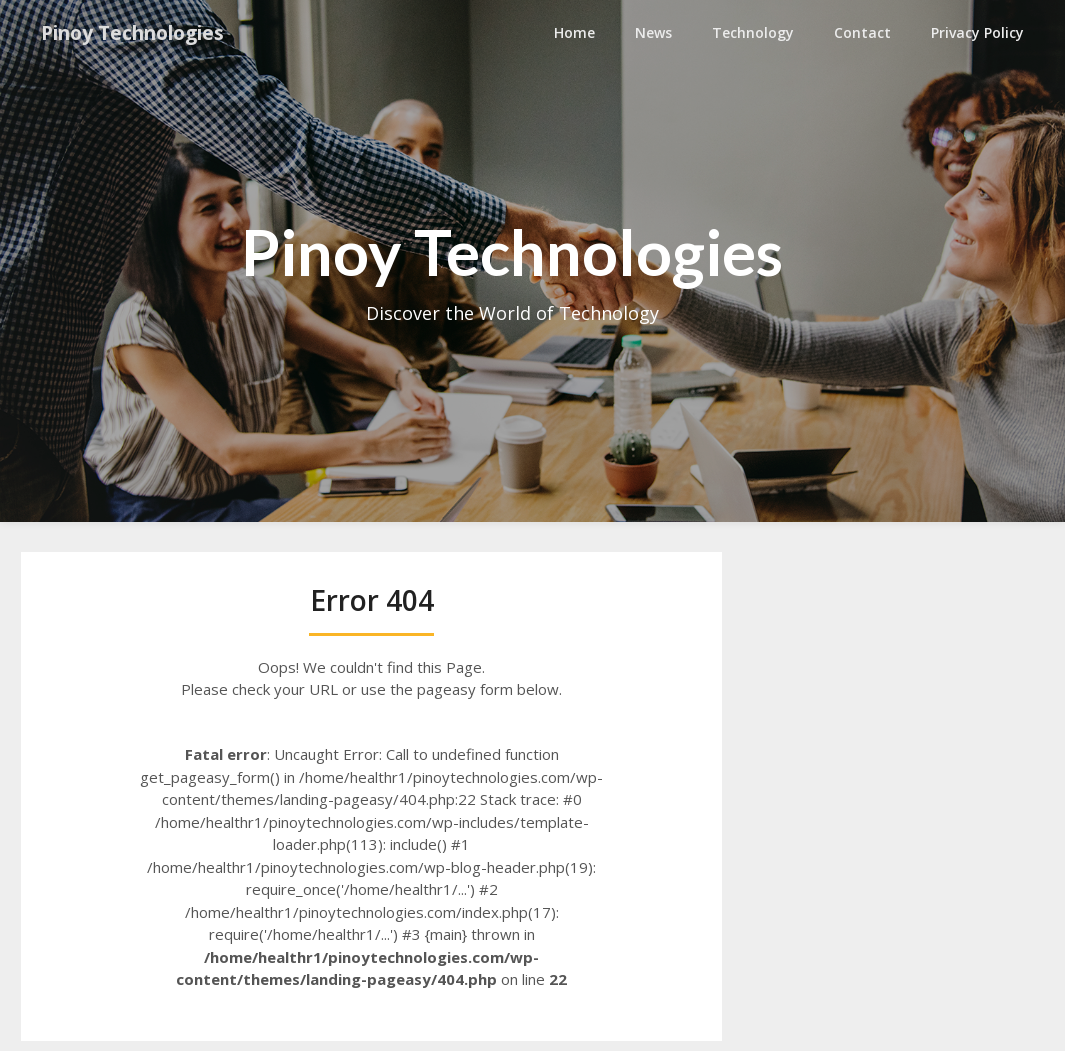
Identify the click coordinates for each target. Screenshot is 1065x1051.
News (653, 32)
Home (574, 32)
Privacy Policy (977, 32)
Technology (753, 32)
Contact (862, 32)
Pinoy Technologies (141, 32)
